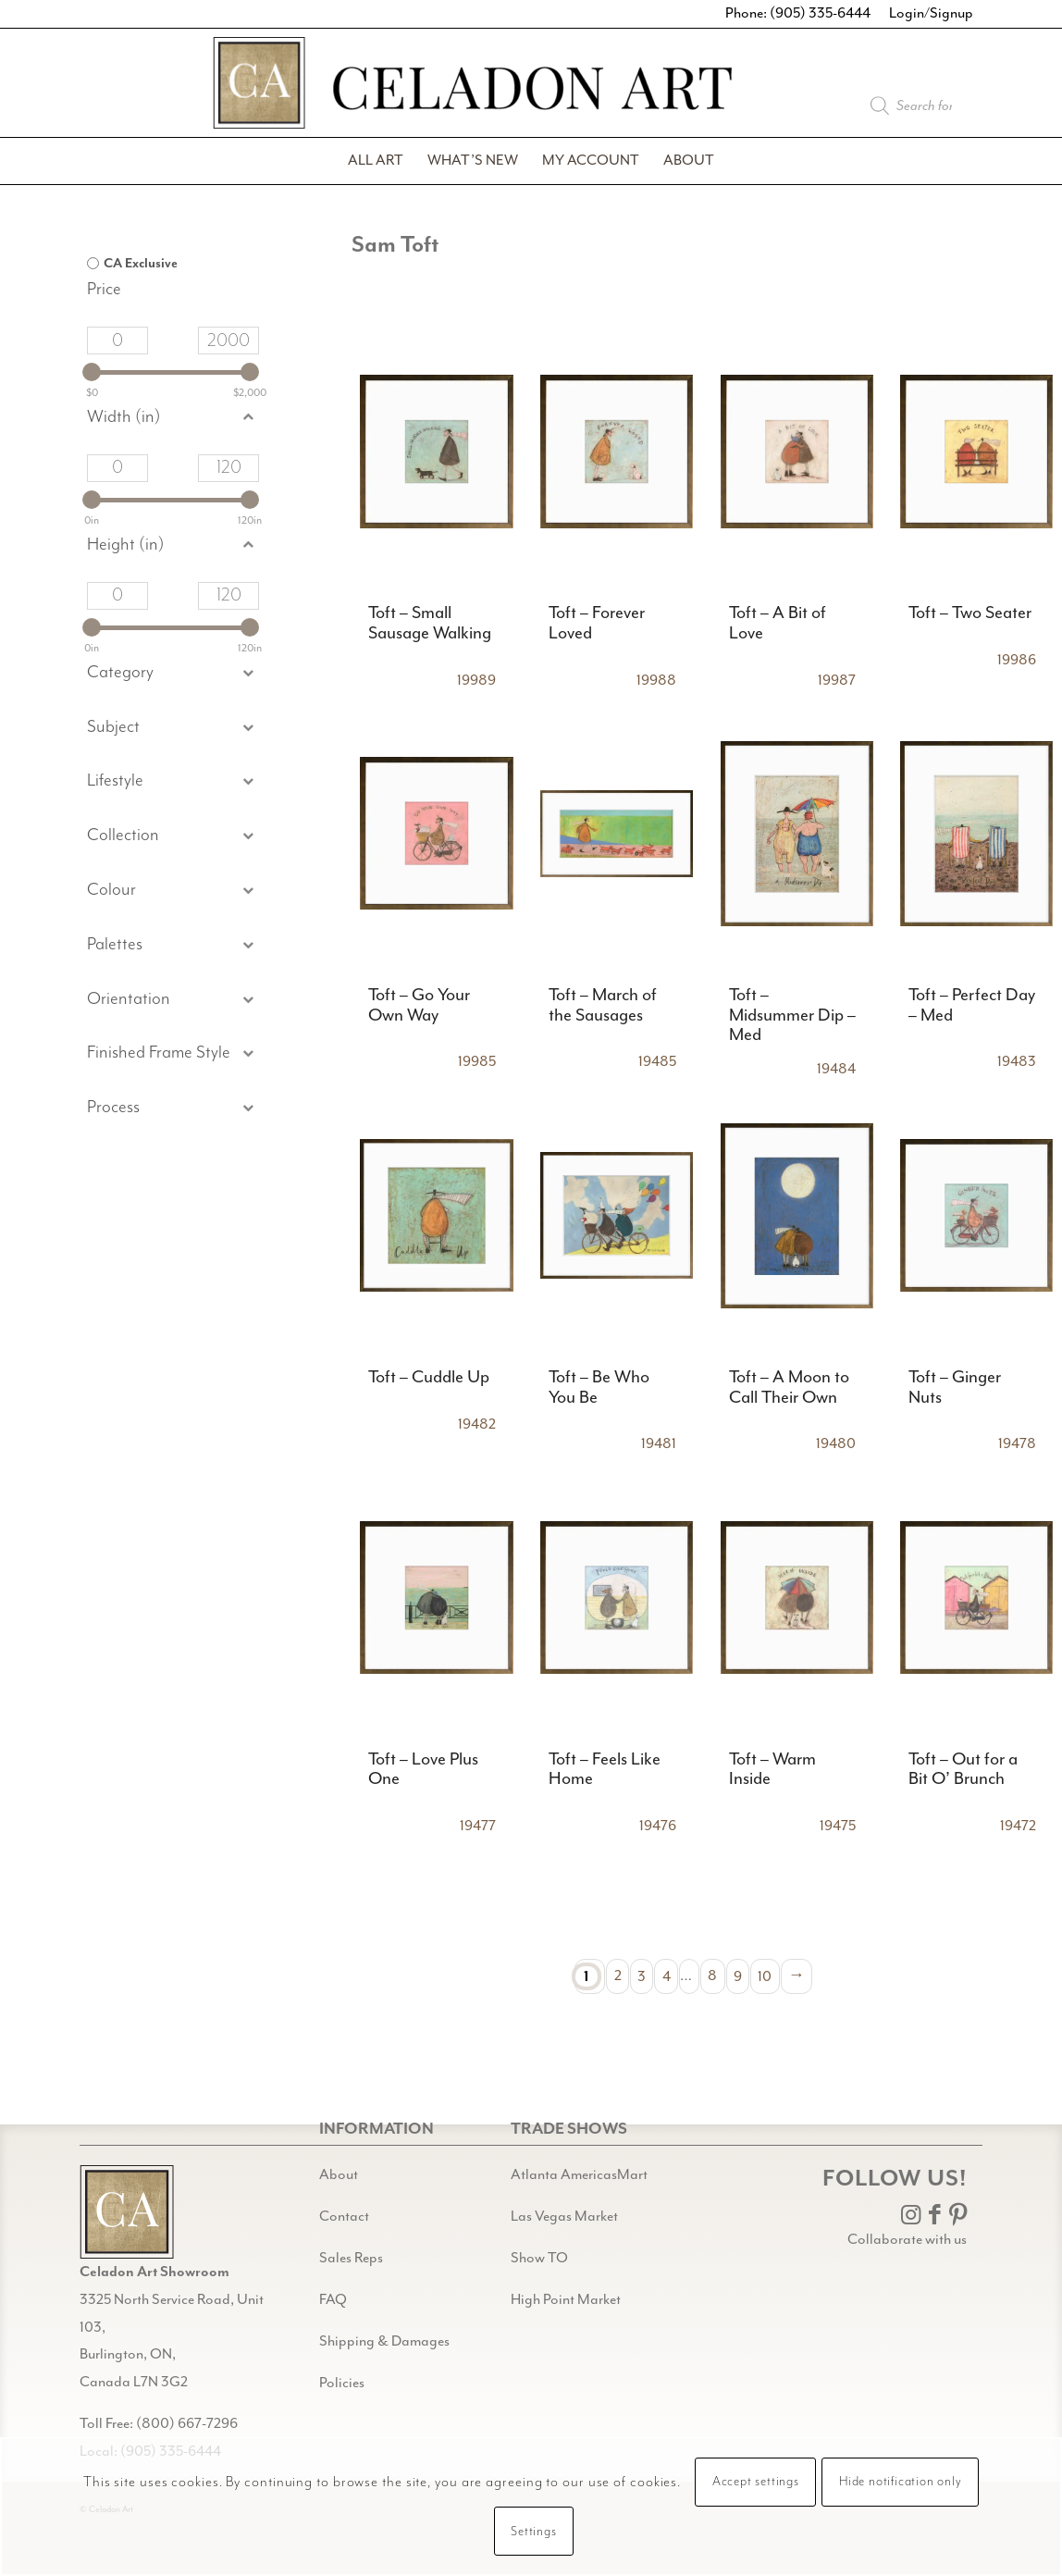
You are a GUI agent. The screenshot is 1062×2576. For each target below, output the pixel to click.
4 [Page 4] (666, 1976)
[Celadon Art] (531, 91)
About (338, 2175)
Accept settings (755, 2481)
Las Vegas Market (564, 2216)
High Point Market (566, 2300)
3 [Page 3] (641, 1976)
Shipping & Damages (384, 2341)
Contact (344, 2216)
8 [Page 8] (712, 1976)
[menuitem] (375, 161)
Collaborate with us (907, 2239)
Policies (341, 2383)
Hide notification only (900, 2481)
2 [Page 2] (618, 1976)
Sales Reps (351, 2258)
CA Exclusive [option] (141, 263)
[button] (173, 727)
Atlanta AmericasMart (579, 2175)
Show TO (539, 2258)
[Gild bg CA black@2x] (127, 2212)
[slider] (91, 372)
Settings (533, 2531)
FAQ (333, 2300)
